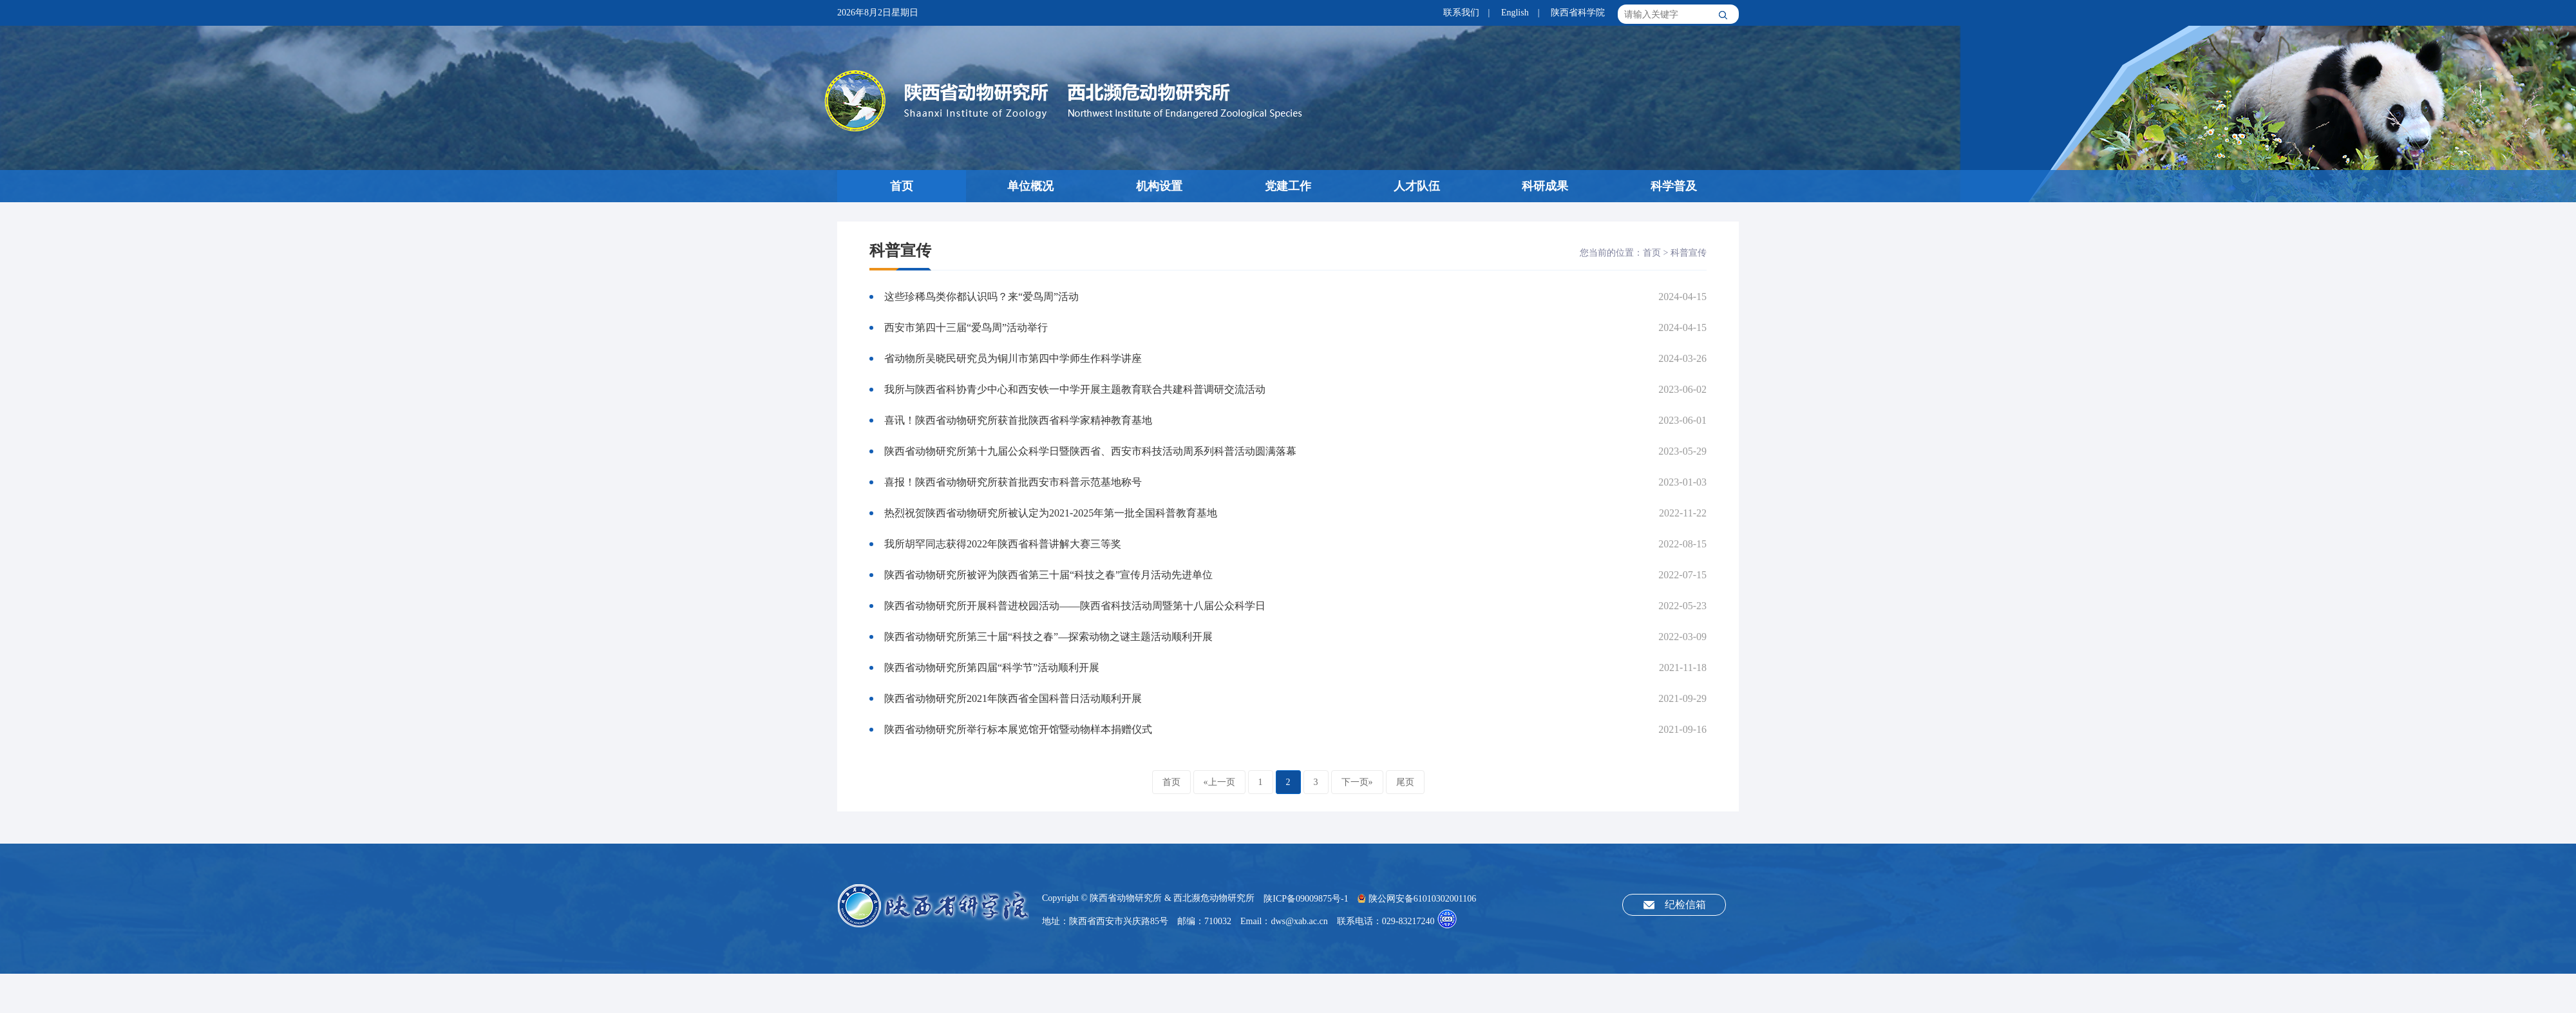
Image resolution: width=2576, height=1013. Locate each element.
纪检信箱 (1685, 904)
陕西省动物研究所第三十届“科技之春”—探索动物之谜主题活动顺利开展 (1048, 636)
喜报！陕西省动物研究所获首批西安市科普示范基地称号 (1013, 482)
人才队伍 (1417, 186)
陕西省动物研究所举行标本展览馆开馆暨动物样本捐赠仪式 (1018, 729)
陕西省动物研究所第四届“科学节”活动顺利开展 (991, 667)
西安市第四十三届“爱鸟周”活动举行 (966, 327)
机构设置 (1159, 186)
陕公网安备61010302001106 (1417, 899)
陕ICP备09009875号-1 (1306, 899)
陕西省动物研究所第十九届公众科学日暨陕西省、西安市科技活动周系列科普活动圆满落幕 (1090, 451)
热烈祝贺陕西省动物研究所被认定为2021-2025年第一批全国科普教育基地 (1050, 512)
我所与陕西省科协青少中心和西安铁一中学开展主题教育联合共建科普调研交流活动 (1074, 389)
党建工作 (1288, 186)
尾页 (1405, 782)
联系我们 (1461, 12)
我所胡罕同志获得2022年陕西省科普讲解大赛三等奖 (1002, 543)
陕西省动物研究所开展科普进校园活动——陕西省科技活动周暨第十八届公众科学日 (1074, 605)
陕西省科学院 (1578, 12)
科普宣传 (1689, 253)
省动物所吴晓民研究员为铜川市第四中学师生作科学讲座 (1013, 358)
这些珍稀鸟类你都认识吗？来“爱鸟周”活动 (981, 296)
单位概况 (1030, 186)
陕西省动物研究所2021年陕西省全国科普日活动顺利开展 (1013, 698)
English (1515, 12)
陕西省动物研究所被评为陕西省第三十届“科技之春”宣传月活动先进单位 (1048, 574)
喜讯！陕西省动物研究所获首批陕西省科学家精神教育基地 (1018, 420)
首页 (901, 186)
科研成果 (1545, 186)
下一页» (1357, 782)
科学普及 (1674, 186)
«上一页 (1219, 782)
